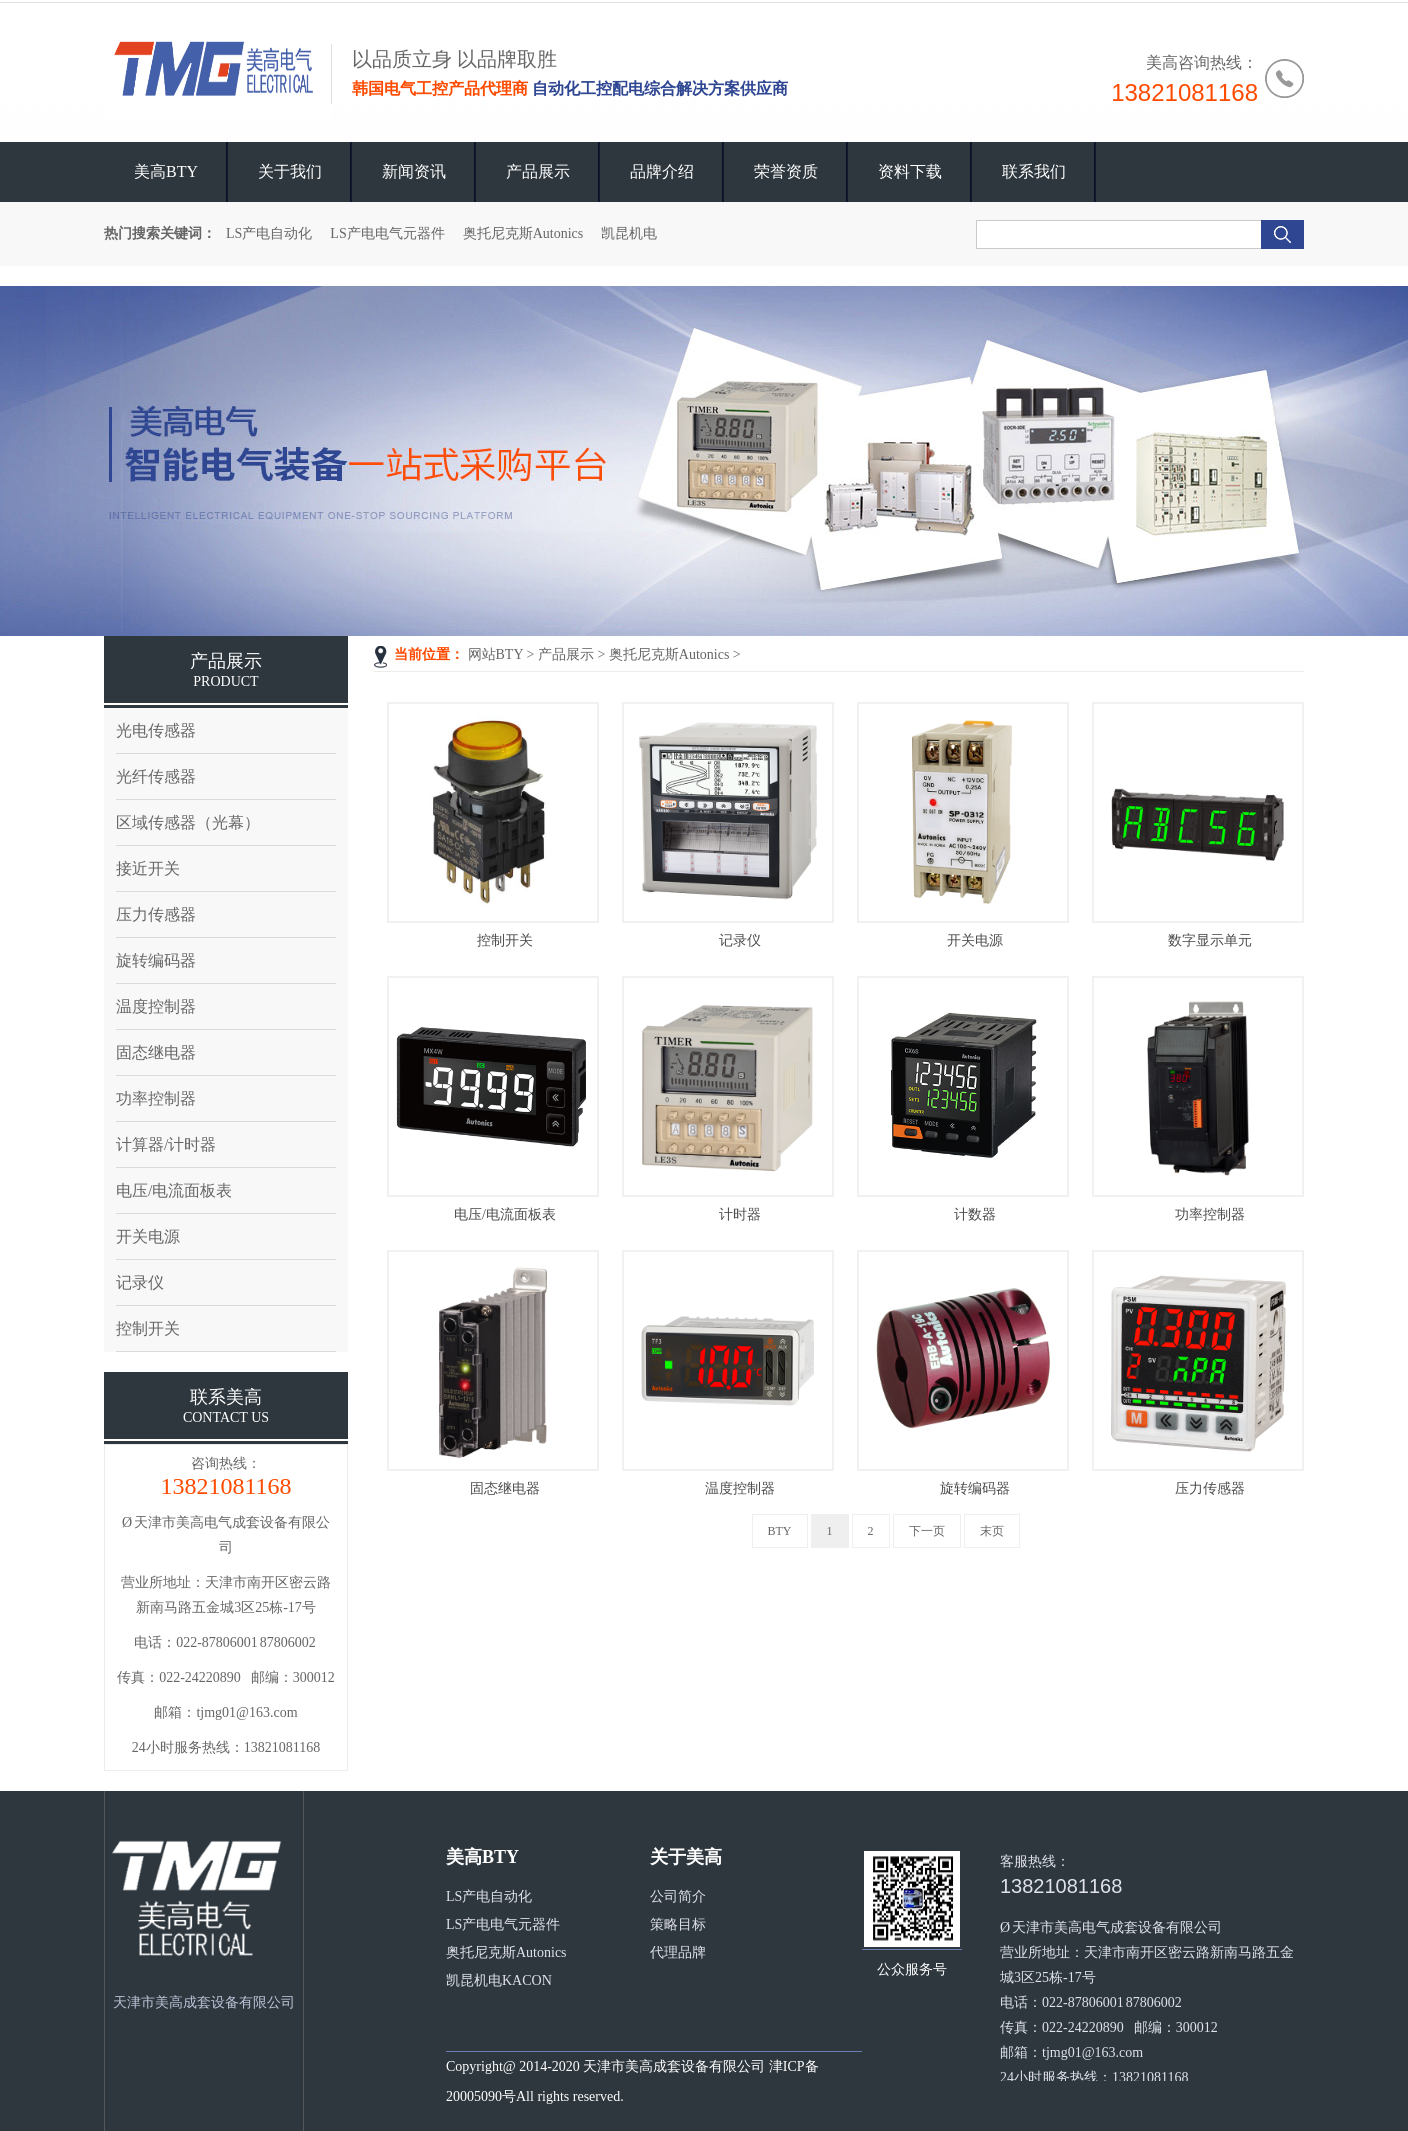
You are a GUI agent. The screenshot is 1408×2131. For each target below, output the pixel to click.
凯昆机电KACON (499, 1980)
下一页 (927, 1531)
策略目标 (678, 1924)
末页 (992, 1531)
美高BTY (166, 171)
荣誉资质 (786, 171)
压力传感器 (1210, 1488)
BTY (780, 1531)
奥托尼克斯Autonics (523, 233)
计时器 (740, 1214)
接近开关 (148, 868)
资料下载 (910, 171)
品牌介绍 (662, 171)
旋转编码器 (975, 1488)
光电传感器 (156, 730)
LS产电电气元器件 (387, 233)
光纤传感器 (156, 776)
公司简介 (678, 1896)
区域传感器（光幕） (188, 822)
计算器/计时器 (166, 1144)
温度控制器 (740, 1488)
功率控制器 (1210, 1214)
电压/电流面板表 (505, 1214)
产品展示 (538, 171)
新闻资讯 (414, 171)
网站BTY (495, 654)
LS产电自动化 (269, 233)
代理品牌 (678, 1952)
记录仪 (740, 940)
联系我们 (1034, 171)
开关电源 (975, 940)
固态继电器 (505, 1488)
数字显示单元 (1210, 940)
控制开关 (505, 940)
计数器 (975, 1214)
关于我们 (290, 171)
